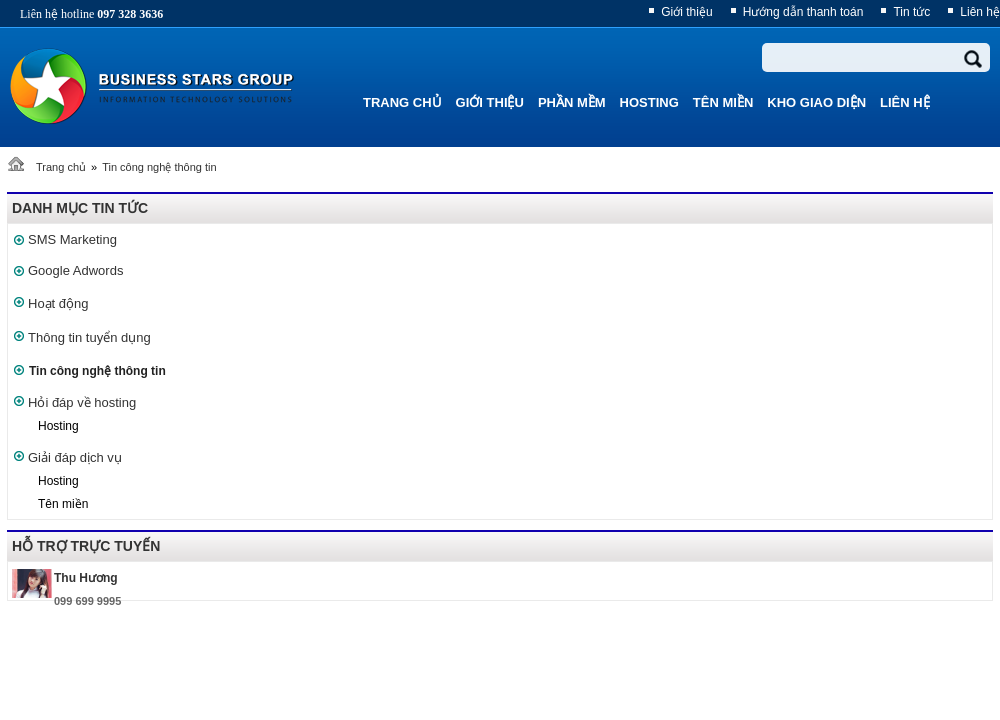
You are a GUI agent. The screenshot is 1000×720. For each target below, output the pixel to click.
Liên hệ (980, 12)
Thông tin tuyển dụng (89, 337)
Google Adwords (75, 270)
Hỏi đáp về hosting (82, 402)
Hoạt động (58, 303)
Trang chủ (61, 167)
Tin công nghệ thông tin (159, 167)
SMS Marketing (72, 239)
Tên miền (63, 504)
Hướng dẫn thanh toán (803, 12)
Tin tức (911, 12)
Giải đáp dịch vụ (75, 457)
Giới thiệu (686, 12)
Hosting (58, 426)
